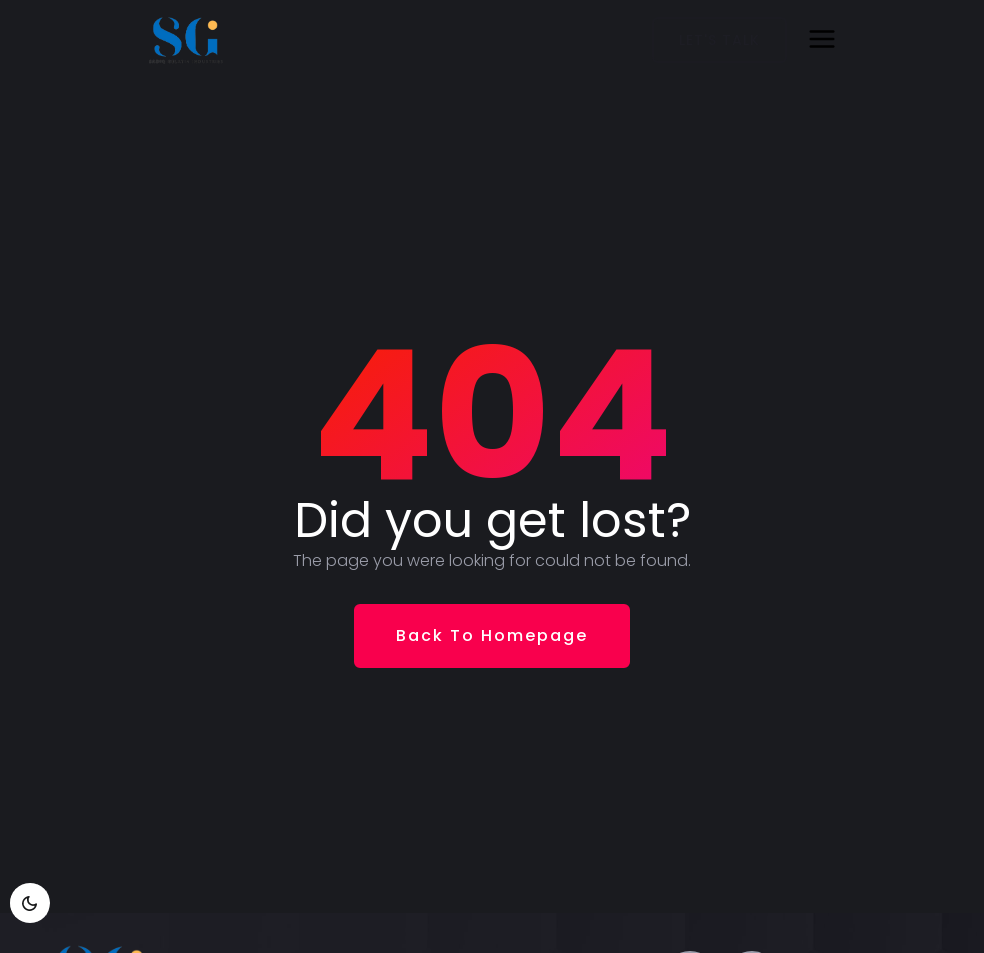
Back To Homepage (492, 635)
